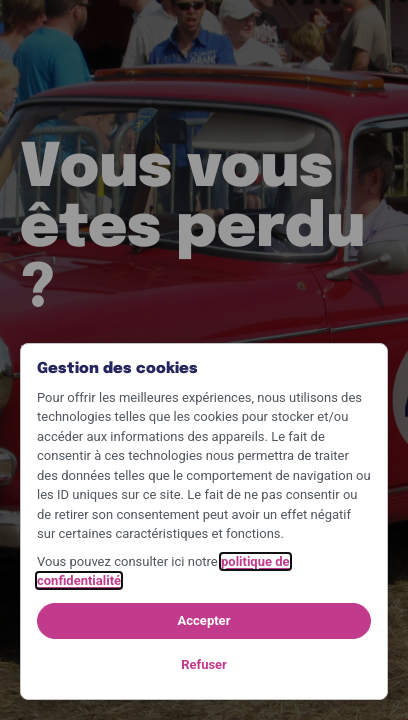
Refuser (204, 664)
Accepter (204, 620)
